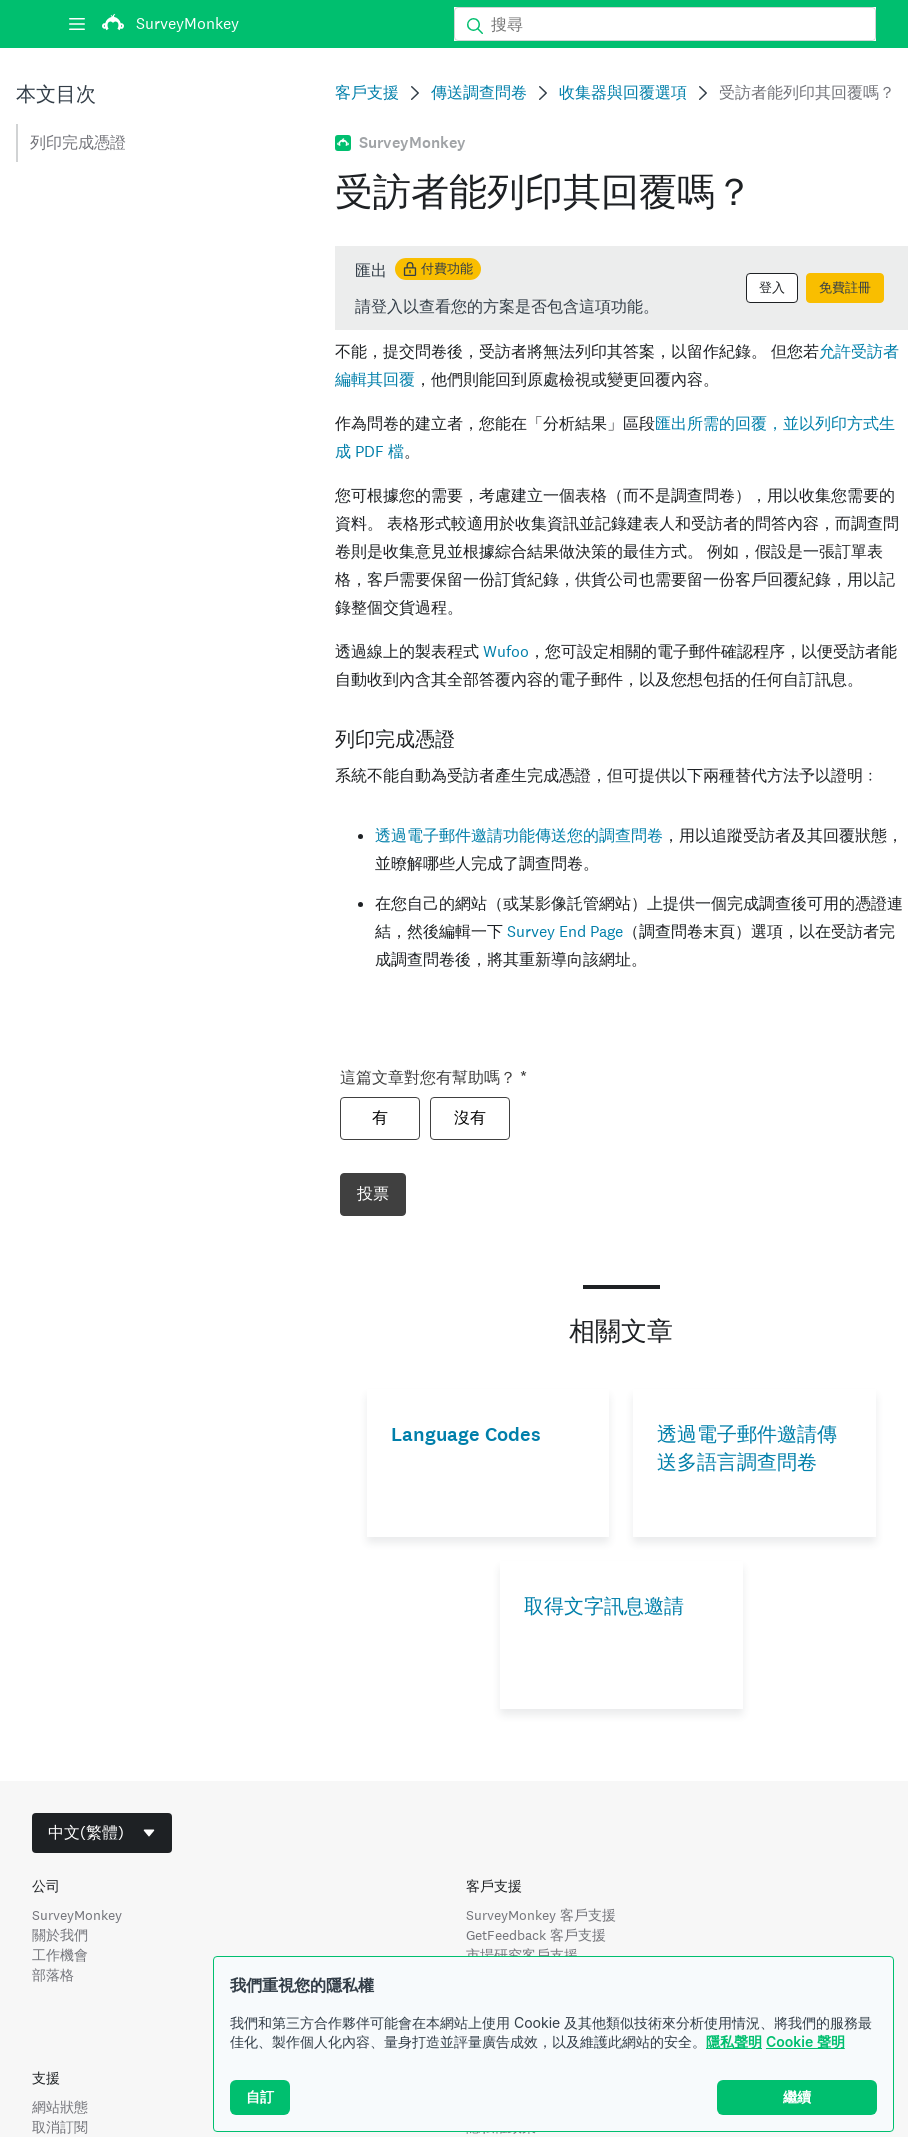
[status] (621, 288)
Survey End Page (565, 931)
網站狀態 (60, 2107)
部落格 (53, 1975)
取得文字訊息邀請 (604, 1606)
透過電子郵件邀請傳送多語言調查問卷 (747, 1448)
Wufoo (506, 651)
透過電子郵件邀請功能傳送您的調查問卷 (519, 835)
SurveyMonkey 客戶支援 (541, 1915)
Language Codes (466, 1434)
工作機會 (60, 1955)
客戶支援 (367, 92)
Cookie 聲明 (805, 2041)
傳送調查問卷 (479, 92)
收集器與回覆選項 (623, 92)
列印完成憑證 (78, 142)
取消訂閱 (60, 2127)
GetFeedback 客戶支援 (536, 1935)
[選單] (77, 24)
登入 (772, 288)
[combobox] (102, 1833)
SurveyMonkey (77, 1915)
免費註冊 (845, 288)
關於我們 (60, 1935)
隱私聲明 (734, 2041)
